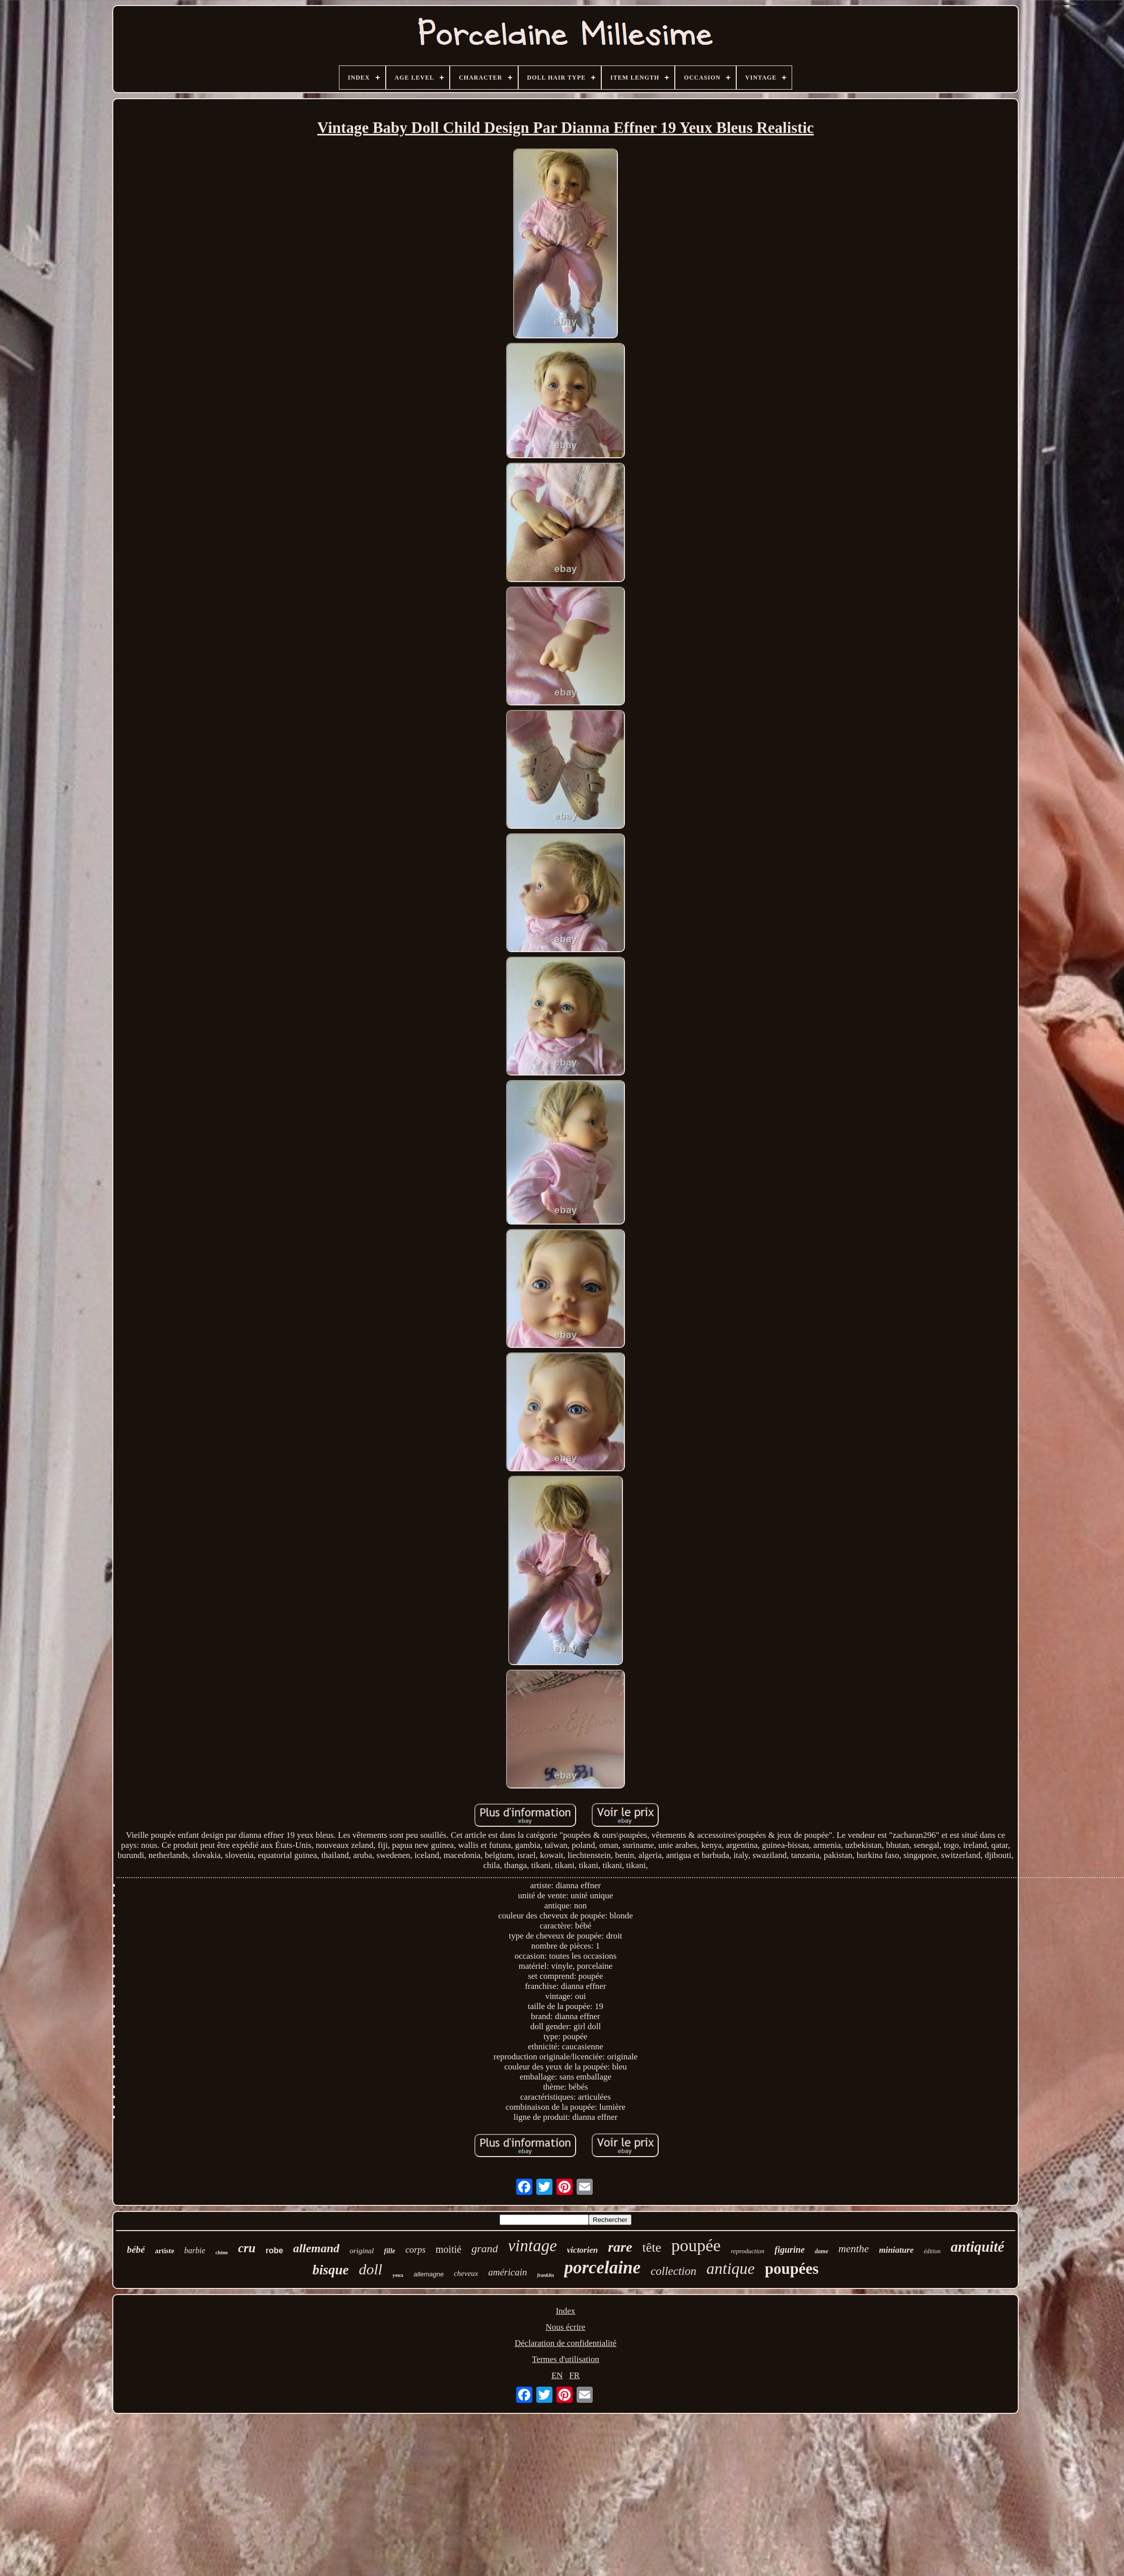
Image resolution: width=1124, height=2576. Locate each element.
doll (370, 2269)
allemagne (428, 2274)
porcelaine (602, 2267)
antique (731, 2268)
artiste (164, 2251)
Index (566, 2311)
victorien (582, 2250)
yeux (397, 2275)
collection (673, 2271)
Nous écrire (566, 2327)
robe (274, 2250)
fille (389, 2251)
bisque (330, 2269)
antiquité (977, 2247)
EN (557, 2375)
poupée (696, 2245)
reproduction (747, 2251)
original (361, 2251)
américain (507, 2272)
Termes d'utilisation (565, 2359)
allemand (316, 2248)
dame (821, 2251)
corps (415, 2250)
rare (620, 2247)
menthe (853, 2249)
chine (222, 2252)
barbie (194, 2250)
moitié (448, 2249)
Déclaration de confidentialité (565, 2343)
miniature (896, 2250)
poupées (792, 2268)
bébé (136, 2249)
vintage (532, 2246)
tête (651, 2247)
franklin (545, 2275)
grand (484, 2248)
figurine (790, 2250)
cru (247, 2248)
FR (574, 2375)
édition (932, 2251)
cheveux (466, 2273)
